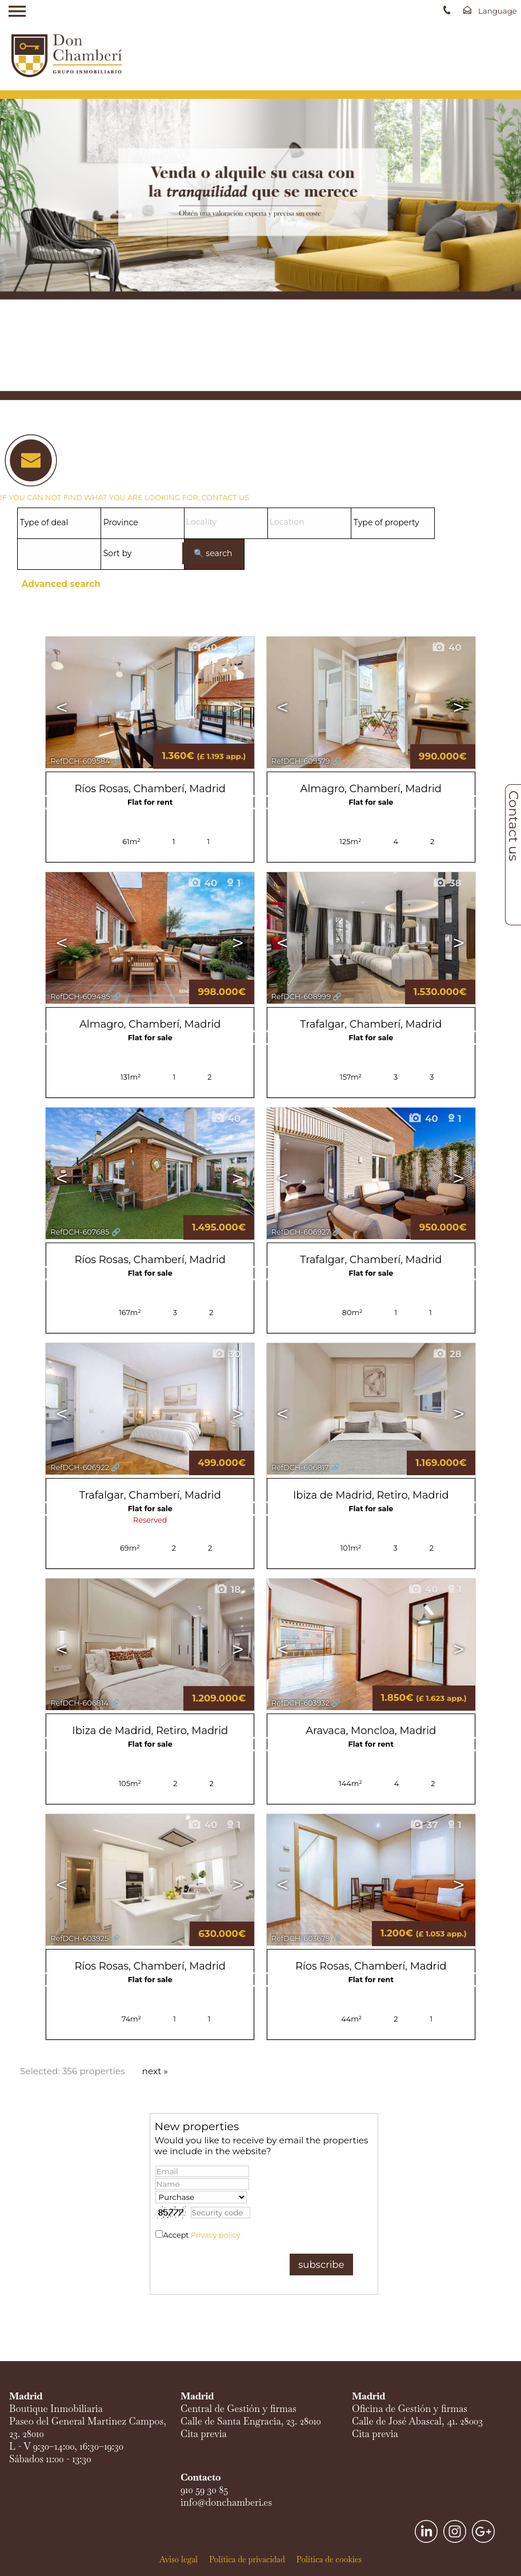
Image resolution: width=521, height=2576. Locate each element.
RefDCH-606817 (300, 1467)
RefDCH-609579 (300, 761)
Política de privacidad (247, 2559)
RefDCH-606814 (79, 1703)
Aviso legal (178, 2559)
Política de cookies (329, 2559)
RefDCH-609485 (80, 996)
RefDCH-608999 (301, 996)
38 (447, 883)
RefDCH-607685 (79, 1232)
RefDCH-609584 (80, 761)
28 (447, 1354)
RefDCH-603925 (79, 1938)
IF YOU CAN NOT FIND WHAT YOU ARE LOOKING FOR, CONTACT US (124, 497)
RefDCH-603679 (300, 1938)
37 (424, 1825)
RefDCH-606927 (300, 1232)
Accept (202, 2235)
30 (226, 1354)
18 (227, 1589)
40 (202, 647)
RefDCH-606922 (79, 1467)
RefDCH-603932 (300, 1703)
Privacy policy (216, 2235)
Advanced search (61, 583)
